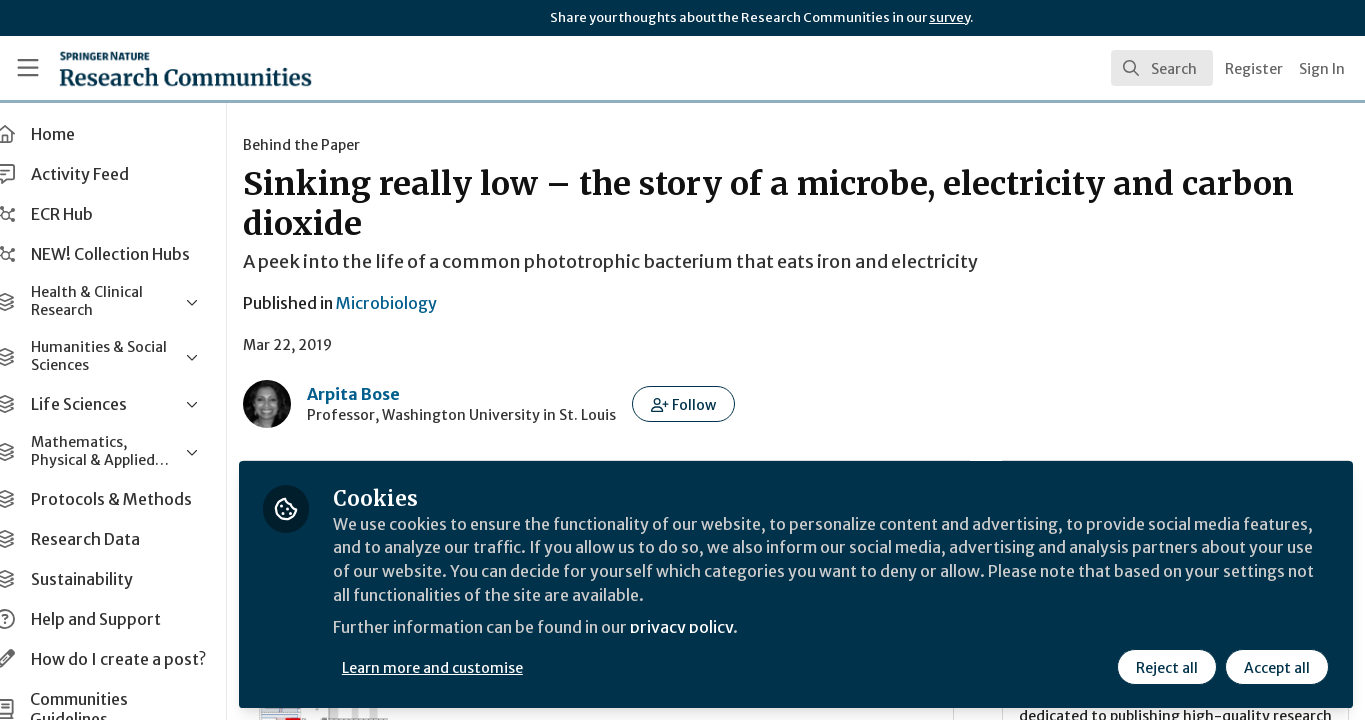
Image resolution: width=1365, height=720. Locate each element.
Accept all (1277, 667)
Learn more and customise (461, 667)
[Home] (158, 68)
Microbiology (415, 303)
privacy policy (712, 628)
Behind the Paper (330, 145)
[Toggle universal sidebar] (28, 68)
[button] (712, 404)
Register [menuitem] (1254, 69)
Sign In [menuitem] (1322, 69)
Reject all (1167, 667)
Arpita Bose (382, 394)
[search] (1162, 68)
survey (949, 17)
